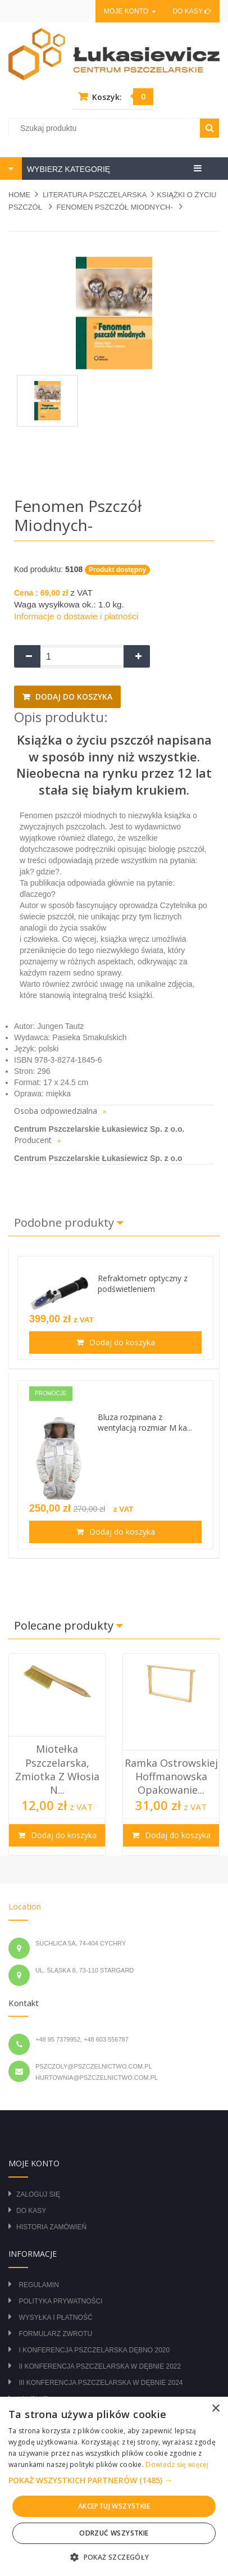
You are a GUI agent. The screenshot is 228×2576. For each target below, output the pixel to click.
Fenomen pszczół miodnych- (115, 207)
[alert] (114, 2486)
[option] (57, 1754)
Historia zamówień (51, 2227)
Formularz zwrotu (55, 2334)
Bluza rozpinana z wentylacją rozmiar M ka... (145, 1422)
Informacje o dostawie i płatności (76, 616)
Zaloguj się (38, 2194)
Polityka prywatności (60, 2301)
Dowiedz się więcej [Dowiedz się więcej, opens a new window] (176, 2464)
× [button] (215, 2409)
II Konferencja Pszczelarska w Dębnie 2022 (100, 2366)
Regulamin (38, 2285)
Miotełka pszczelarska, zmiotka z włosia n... (57, 1769)
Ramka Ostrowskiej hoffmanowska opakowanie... (171, 1776)
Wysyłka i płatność (55, 2317)
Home (19, 195)
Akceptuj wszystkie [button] (114, 2506)
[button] (114, 2480)
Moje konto (130, 11)
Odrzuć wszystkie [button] (113, 2533)
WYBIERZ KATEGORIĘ (67, 169)
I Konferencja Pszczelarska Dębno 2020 (94, 2350)
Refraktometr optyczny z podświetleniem (143, 1283)
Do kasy (192, 11)
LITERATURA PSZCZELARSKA (95, 195)
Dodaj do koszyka (72, 696)
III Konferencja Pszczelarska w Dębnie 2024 (101, 2383)
